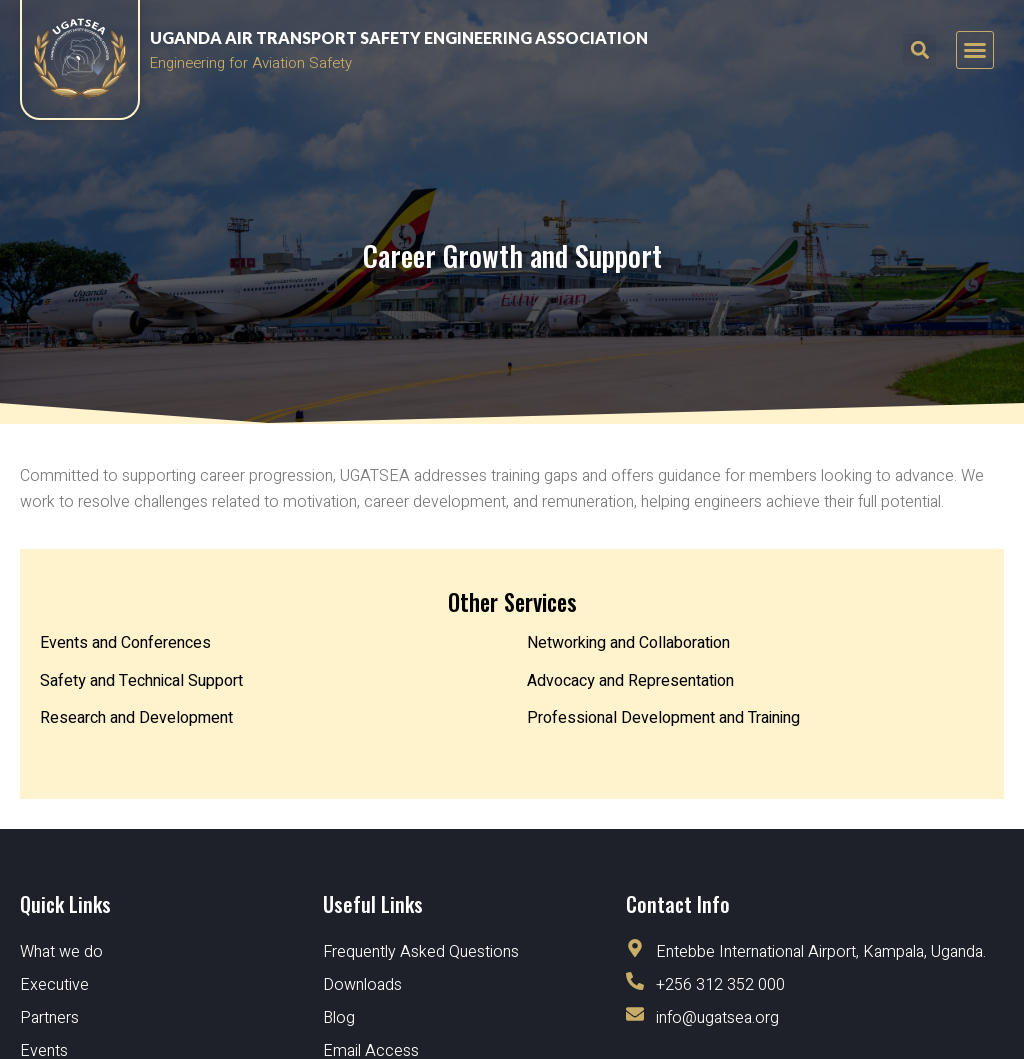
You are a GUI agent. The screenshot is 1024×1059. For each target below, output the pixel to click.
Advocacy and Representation (630, 681)
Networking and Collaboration (628, 643)
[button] (975, 50)
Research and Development (136, 718)
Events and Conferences (125, 643)
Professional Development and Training (663, 718)
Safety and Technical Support (141, 681)
